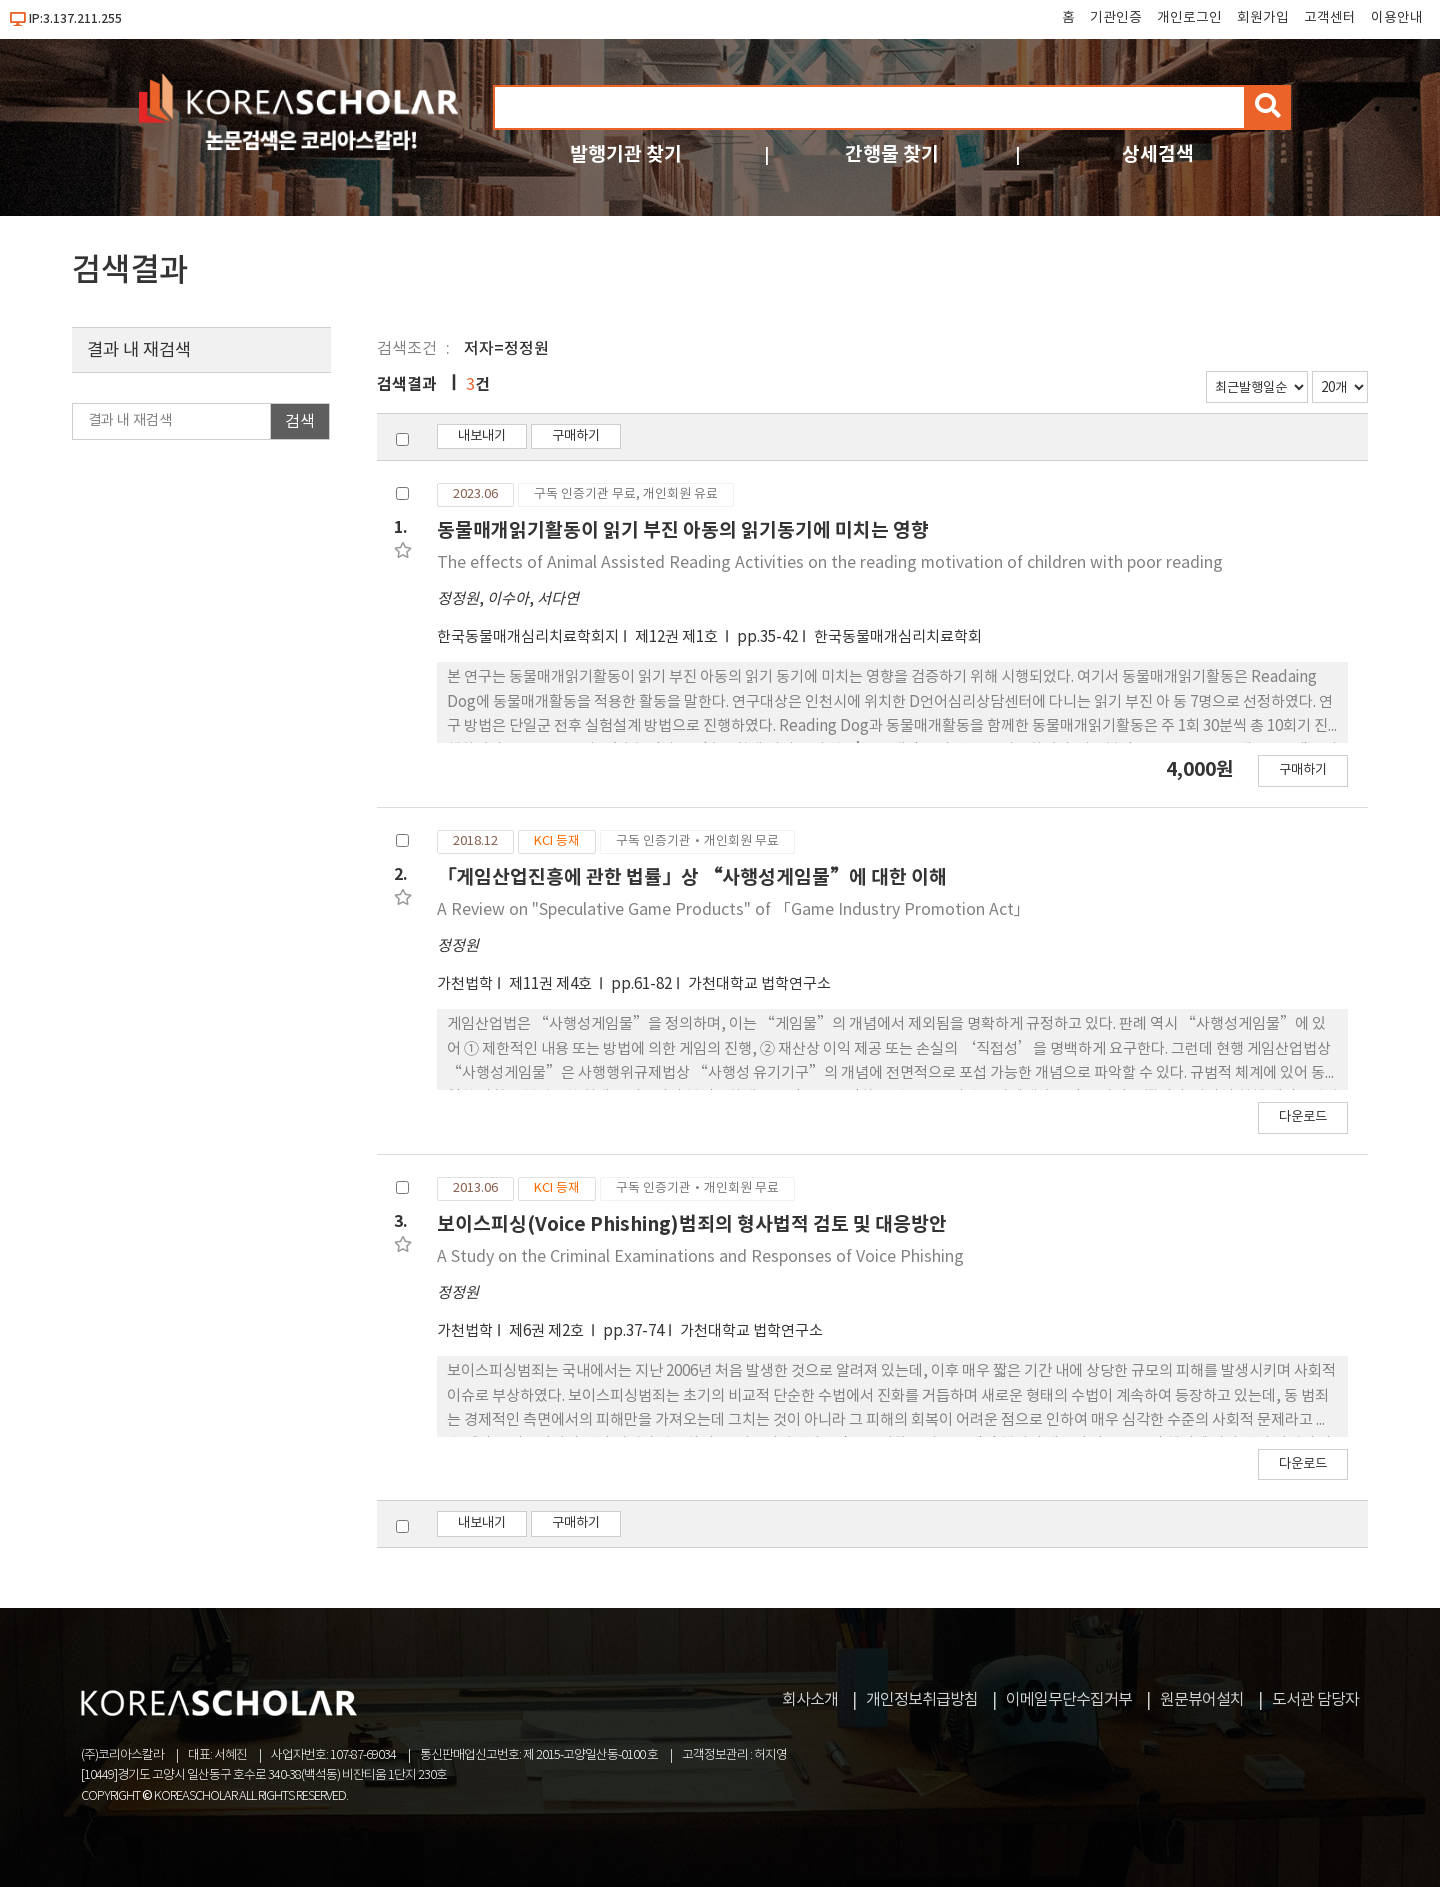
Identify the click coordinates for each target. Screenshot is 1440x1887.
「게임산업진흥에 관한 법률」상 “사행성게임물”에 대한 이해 (692, 877)
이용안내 (1397, 18)
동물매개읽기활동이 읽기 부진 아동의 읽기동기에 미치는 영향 (683, 530)
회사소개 (810, 1700)
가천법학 (465, 984)
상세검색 (1158, 154)
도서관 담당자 (1315, 1700)
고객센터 (1330, 18)
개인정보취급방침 (922, 1700)
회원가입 (1263, 18)
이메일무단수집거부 (1069, 1700)
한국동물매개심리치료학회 (898, 637)
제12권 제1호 (678, 637)
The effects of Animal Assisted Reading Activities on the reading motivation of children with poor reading (830, 563)
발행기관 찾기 (626, 154)
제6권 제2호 (548, 1331)
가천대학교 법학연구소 (759, 984)
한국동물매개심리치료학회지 (528, 637)
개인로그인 (1189, 18)
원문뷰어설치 (1202, 1700)
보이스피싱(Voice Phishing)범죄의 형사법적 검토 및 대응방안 (692, 1224)
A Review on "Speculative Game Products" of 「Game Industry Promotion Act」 (733, 910)
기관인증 (1116, 18)
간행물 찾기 (892, 154)
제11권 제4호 (552, 984)
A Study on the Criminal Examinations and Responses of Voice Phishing (700, 1257)
